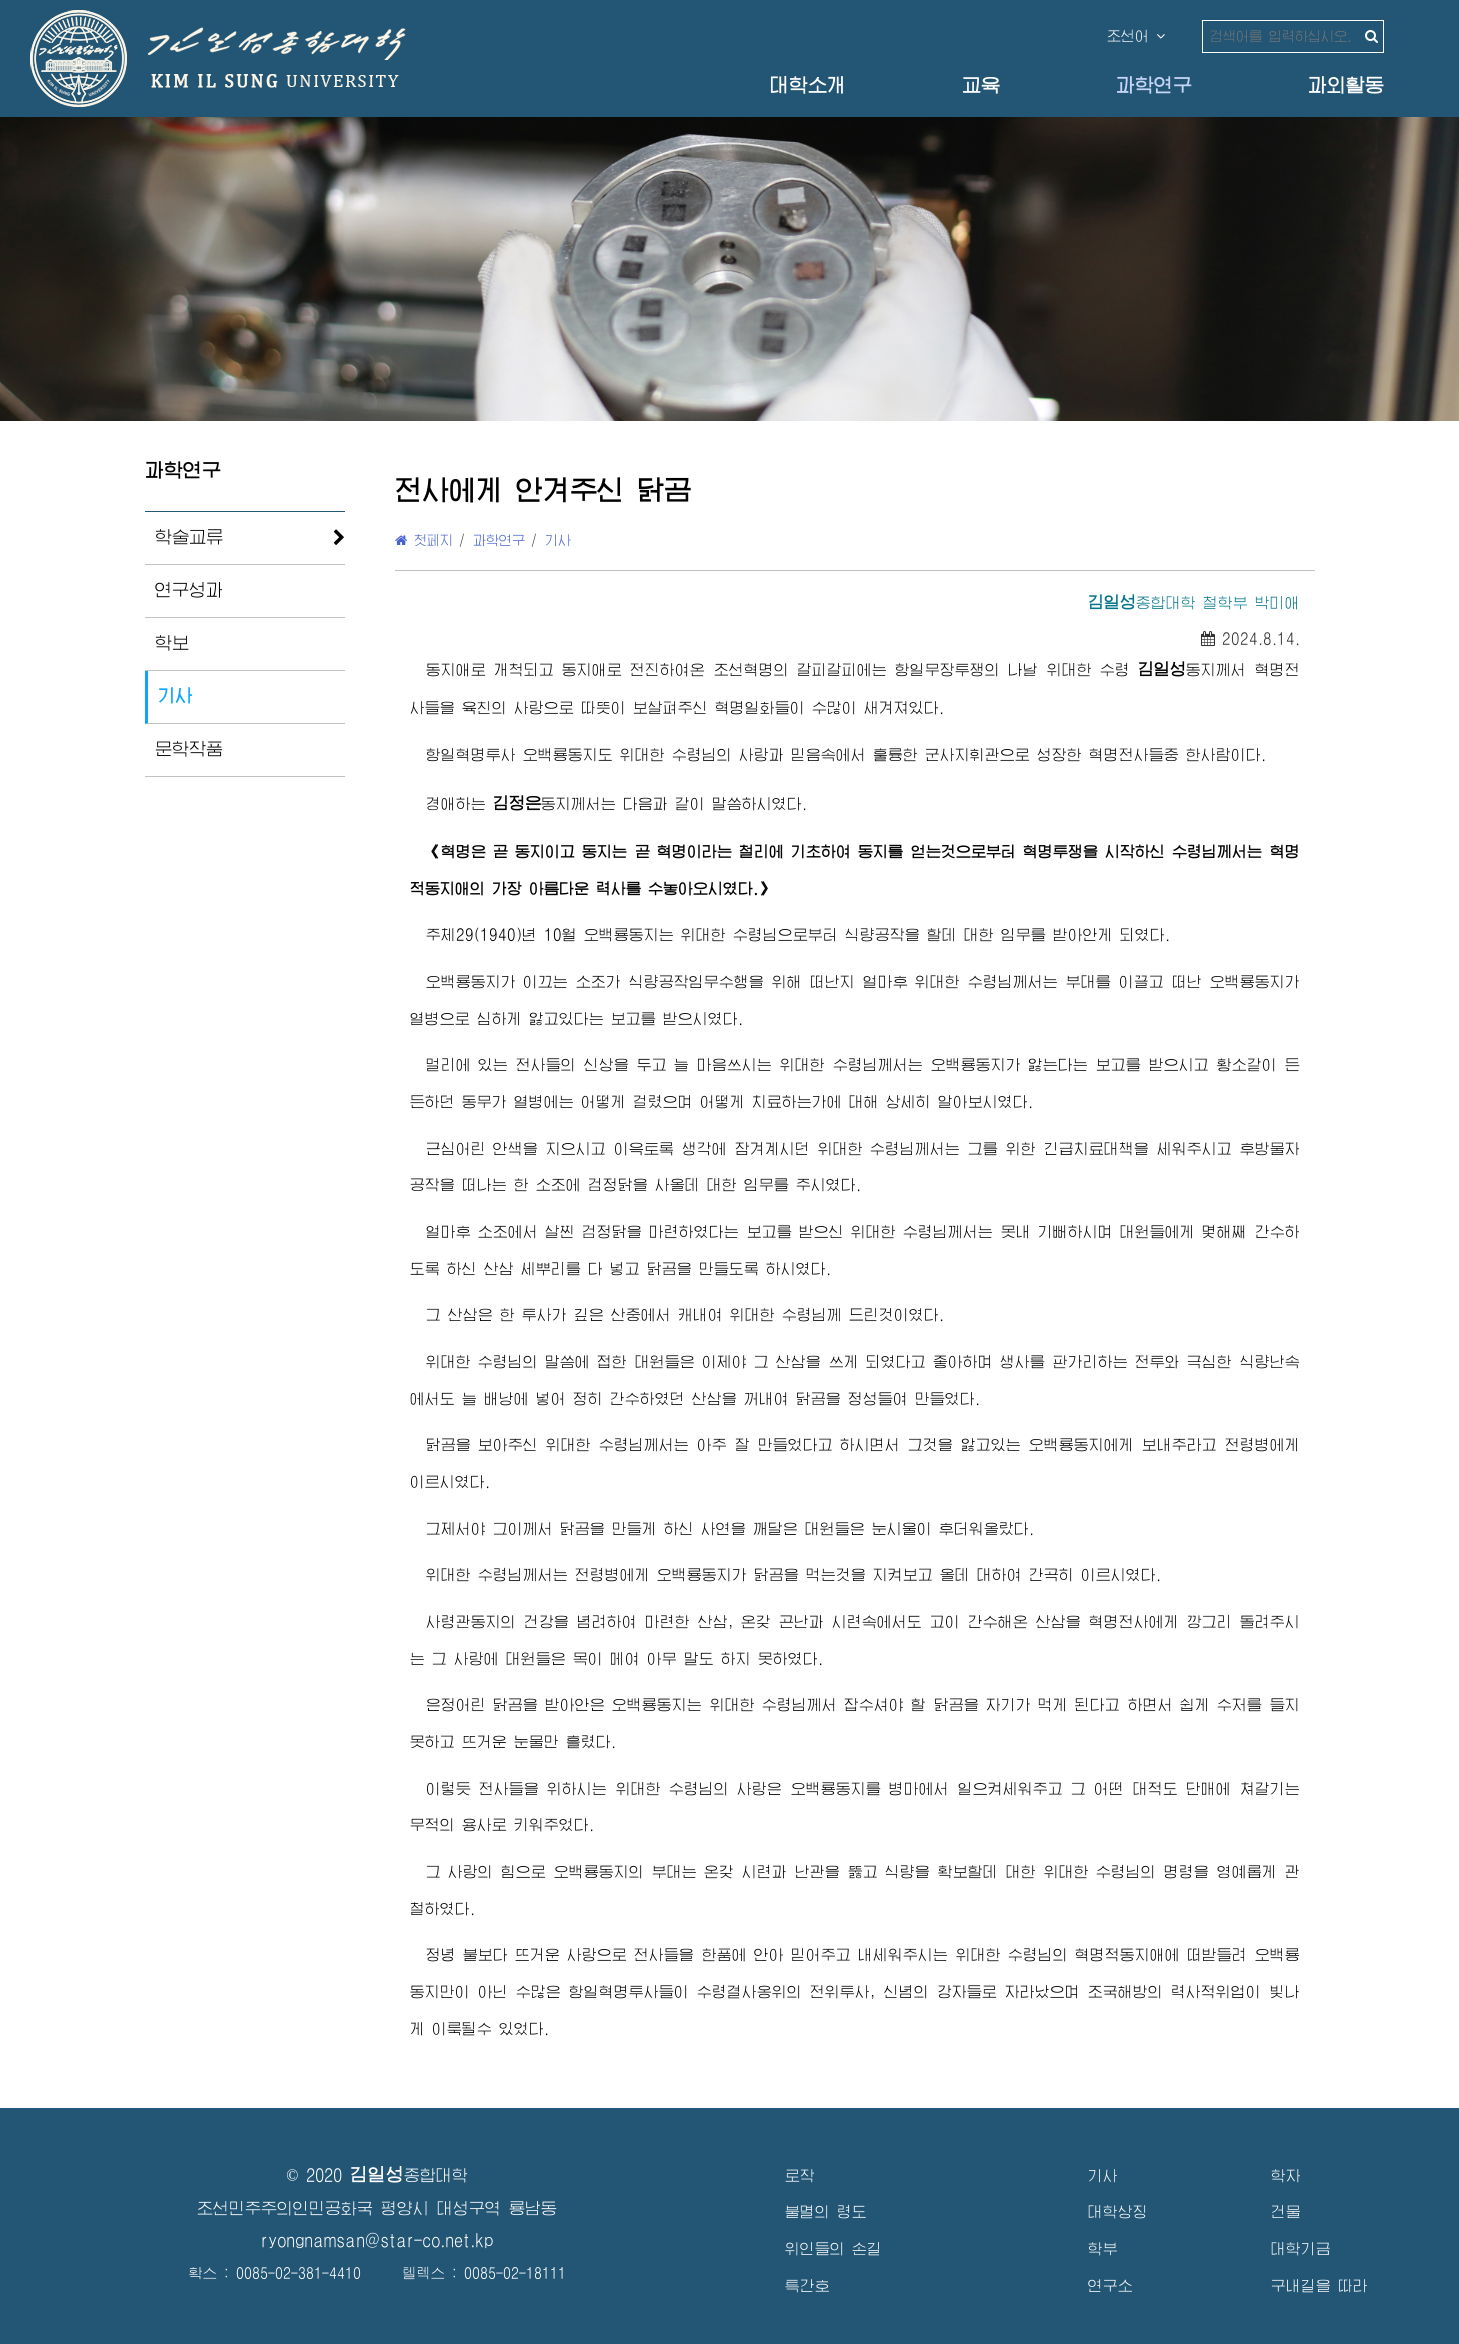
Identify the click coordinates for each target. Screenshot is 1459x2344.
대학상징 (1118, 2211)
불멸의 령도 (826, 2211)
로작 (800, 2175)
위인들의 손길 (833, 2248)
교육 (981, 85)
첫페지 (424, 540)
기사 (175, 696)
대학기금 (1301, 2248)
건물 (1286, 2211)
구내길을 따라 (1319, 2285)
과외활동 (1346, 85)
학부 (1103, 2248)
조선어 (1136, 36)
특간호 (807, 2285)
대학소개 (808, 85)
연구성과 (189, 590)
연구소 (1110, 2285)
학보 (172, 643)
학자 (1286, 2175)
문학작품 (189, 749)
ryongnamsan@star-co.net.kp (377, 2240)
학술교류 (189, 537)
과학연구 (1154, 85)
